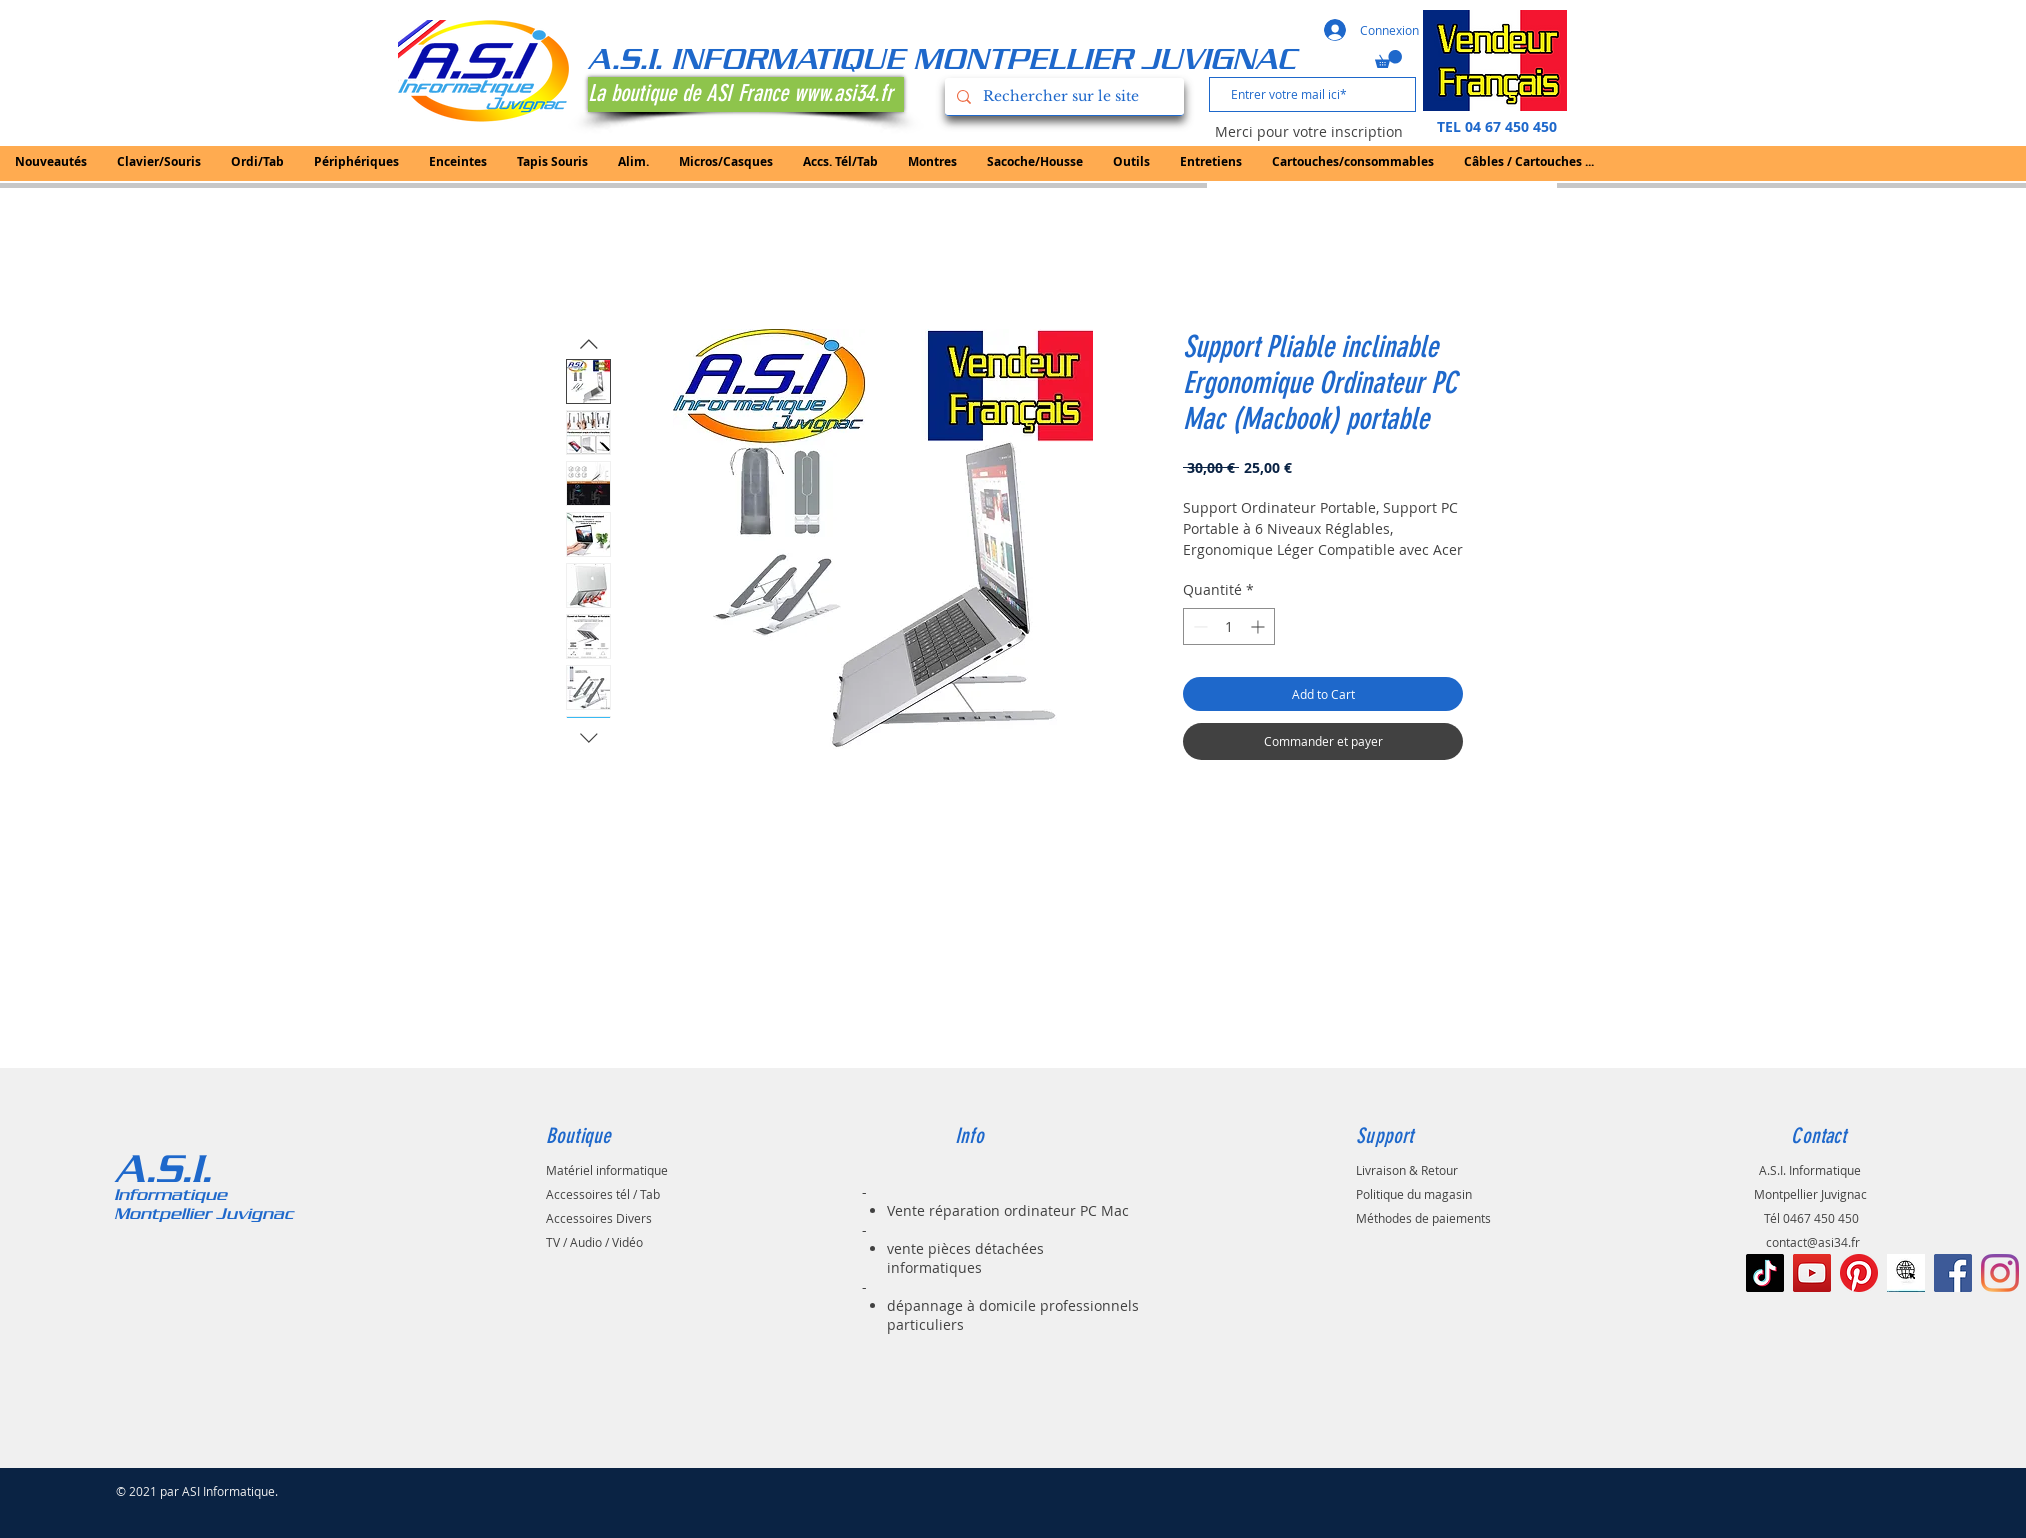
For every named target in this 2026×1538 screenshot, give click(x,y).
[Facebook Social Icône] (1953, 1273)
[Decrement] (1198, 626)
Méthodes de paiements (1423, 1218)
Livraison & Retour (1407, 1170)
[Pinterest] (1859, 1273)
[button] (1388, 59)
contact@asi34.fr (1813, 1242)
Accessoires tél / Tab (603, 1194)
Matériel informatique (607, 1170)
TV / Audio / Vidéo (594, 1242)
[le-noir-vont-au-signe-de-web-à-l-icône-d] (1906, 1273)
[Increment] (1259, 626)
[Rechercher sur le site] (1062, 96)
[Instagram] (2000, 1273)
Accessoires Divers (599, 1218)
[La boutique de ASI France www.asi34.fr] (746, 94)
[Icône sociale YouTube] (1812, 1273)
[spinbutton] (1229, 626)
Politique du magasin (1414, 1194)
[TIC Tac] (1765, 1273)
